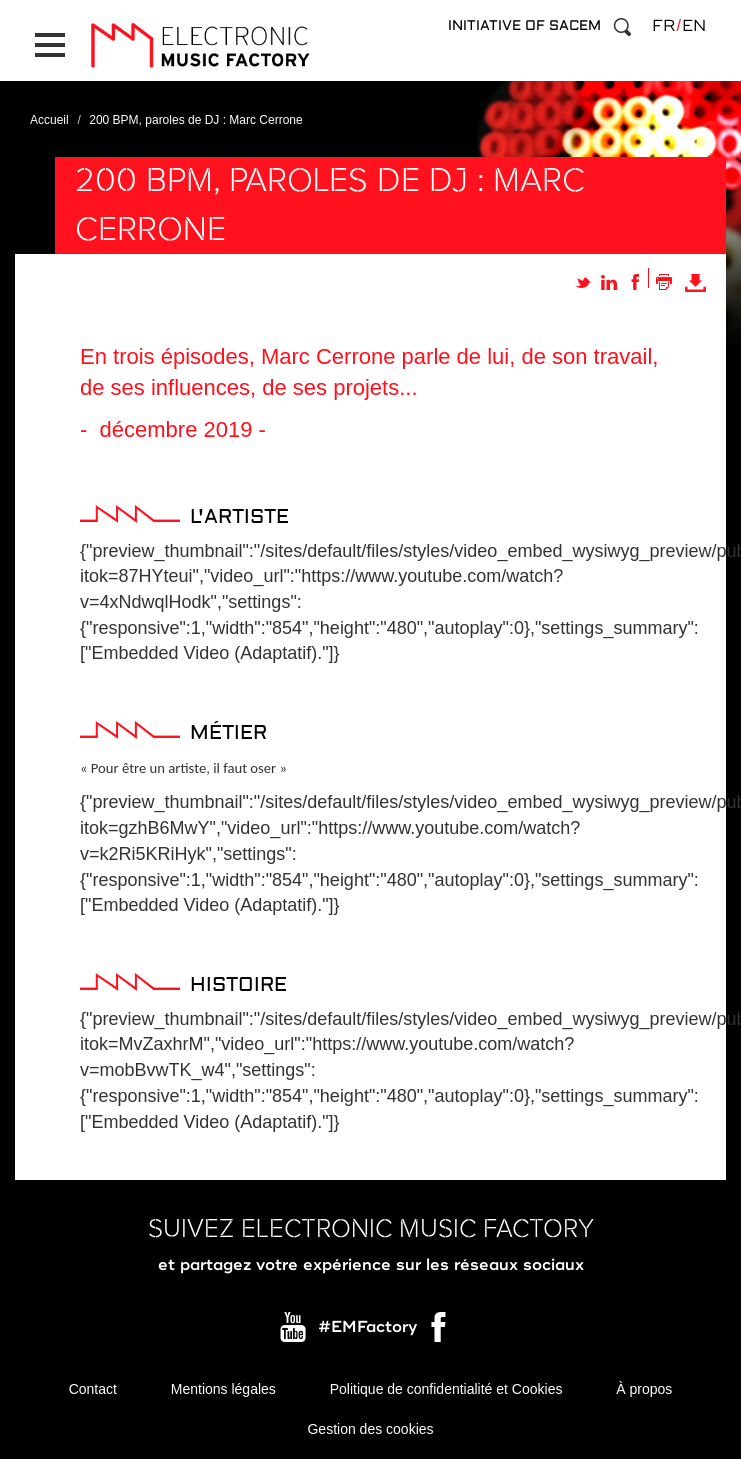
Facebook (440, 1332)
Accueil (49, 120)
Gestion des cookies (370, 1429)
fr (663, 26)
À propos (644, 1389)
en (694, 26)
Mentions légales (223, 1389)
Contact (93, 1389)
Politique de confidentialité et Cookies (446, 1389)
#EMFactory (367, 1327)
